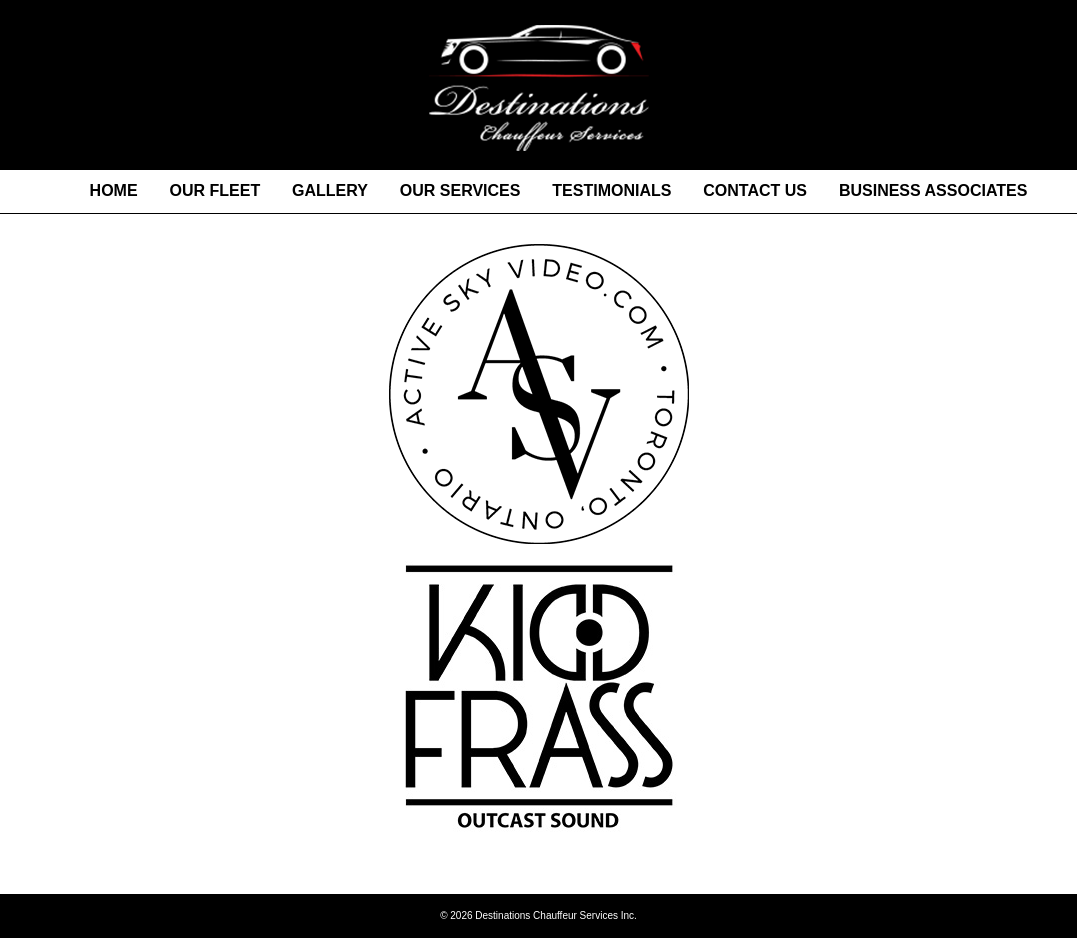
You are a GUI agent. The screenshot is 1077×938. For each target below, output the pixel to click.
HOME (114, 190)
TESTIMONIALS (611, 190)
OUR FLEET (214, 190)
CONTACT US (755, 190)
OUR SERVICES (460, 190)
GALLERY (330, 190)
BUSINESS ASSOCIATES (933, 190)
